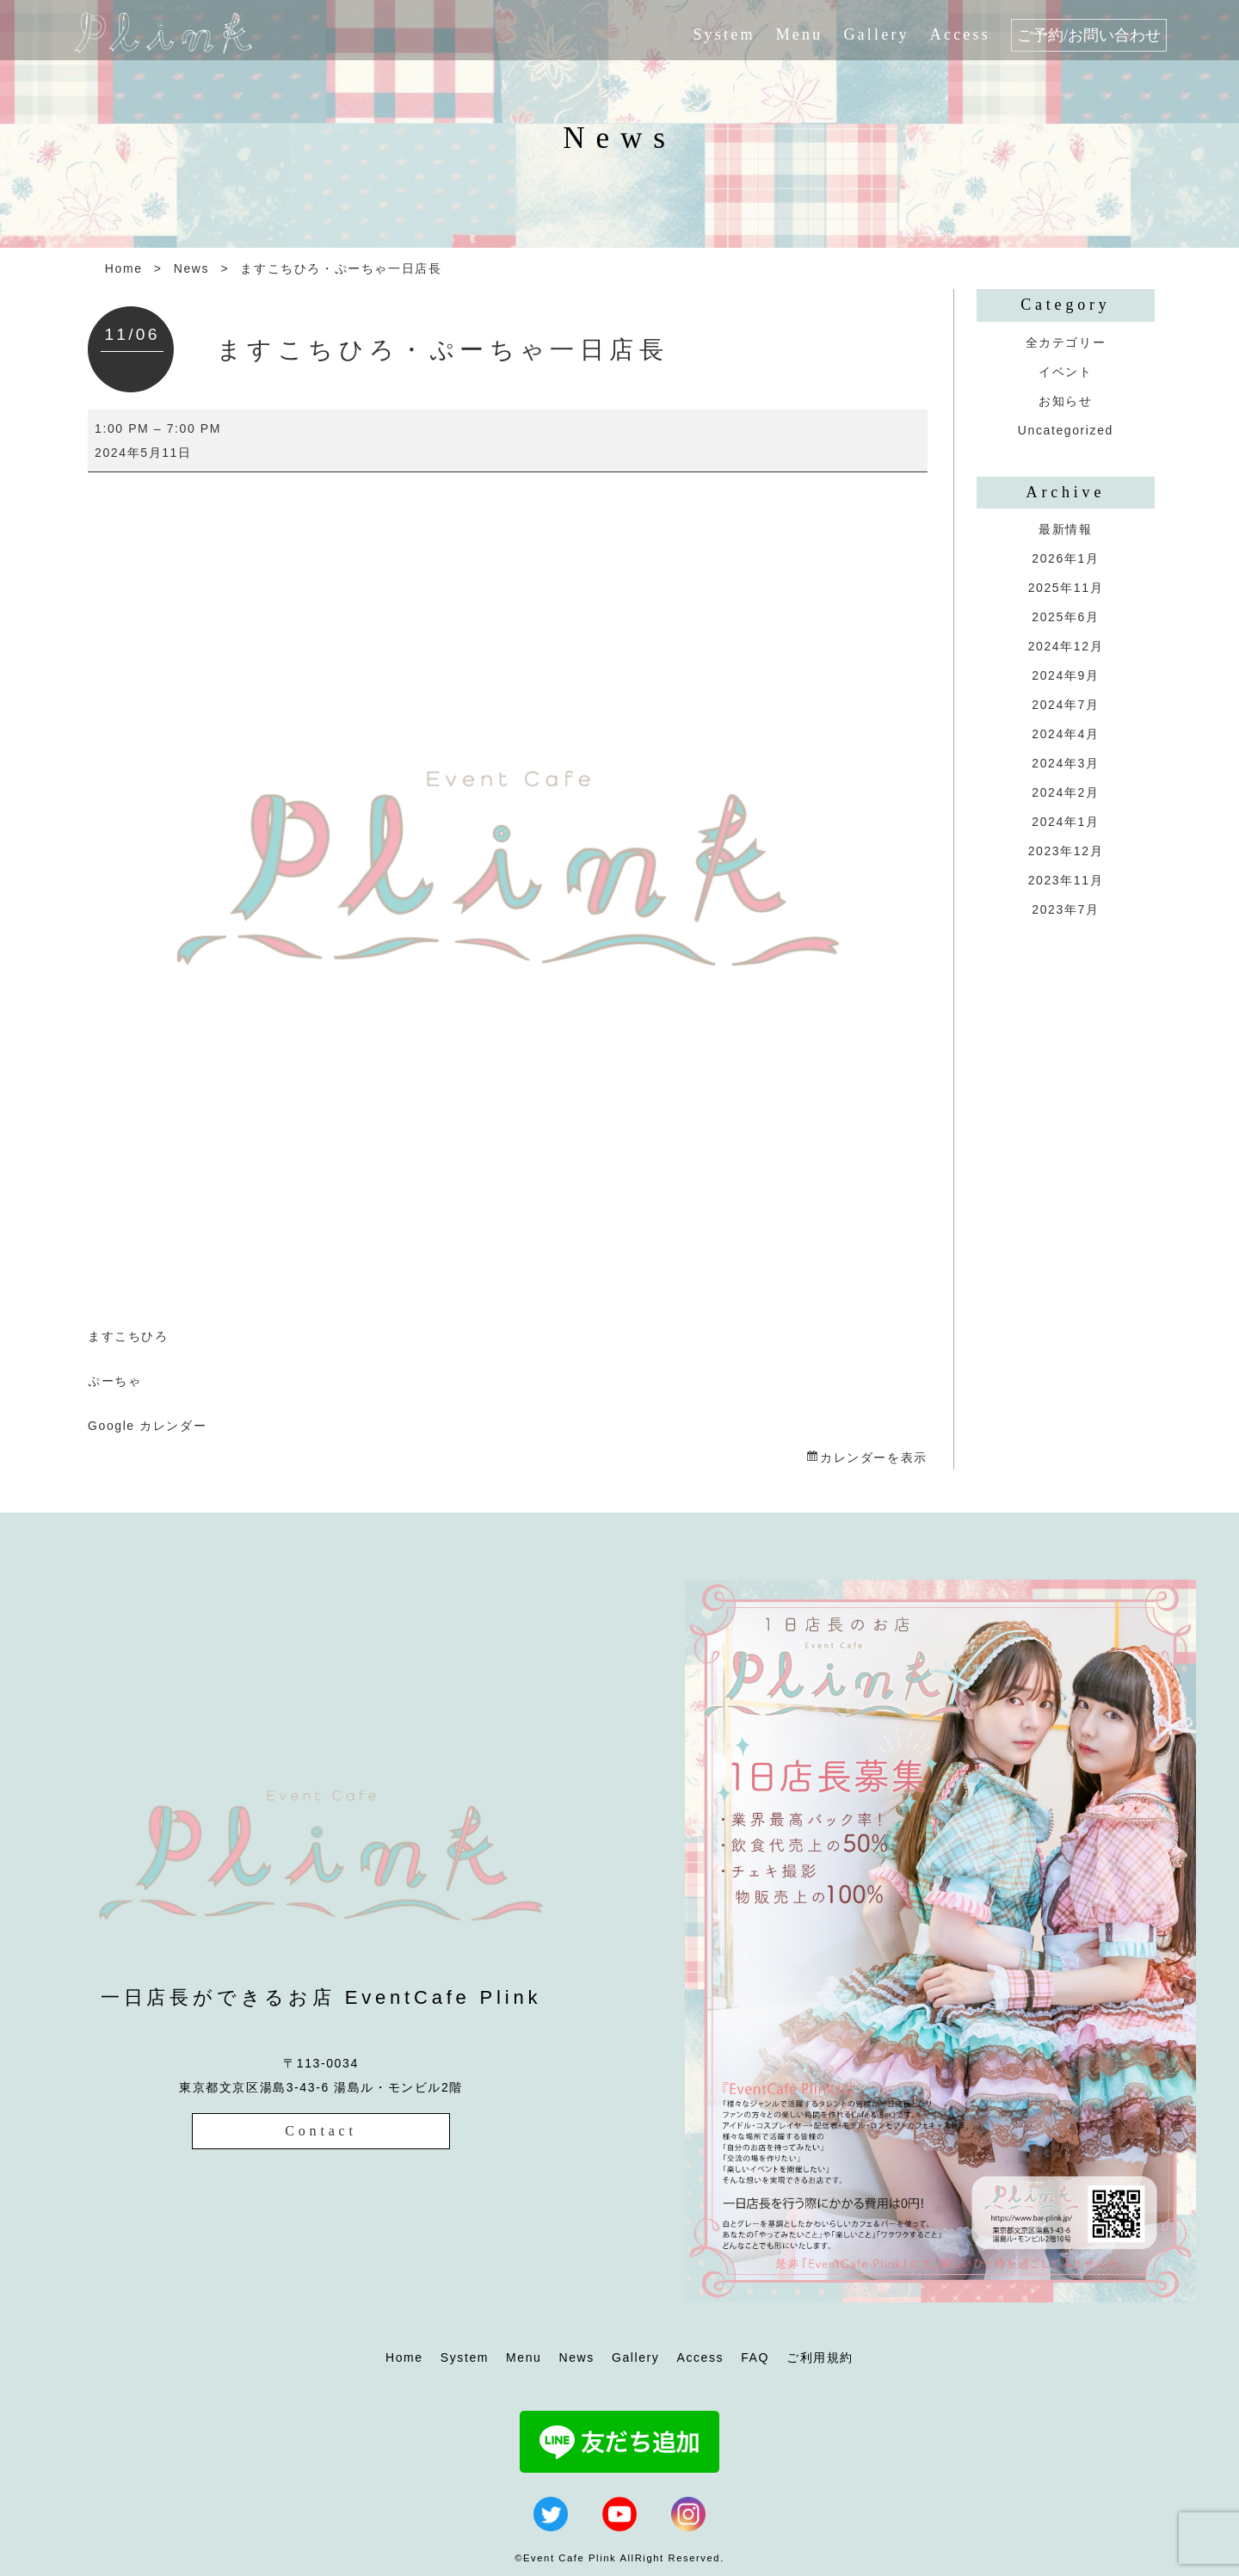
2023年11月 (1066, 880)
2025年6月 (1065, 617)
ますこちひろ (128, 1336)
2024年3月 (1065, 763)
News (191, 268)
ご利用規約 (820, 2357)
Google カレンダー (147, 1426)
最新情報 (1065, 529)
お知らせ (1065, 401)
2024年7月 (1065, 705)
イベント (1065, 372)
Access (960, 34)
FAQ (755, 2357)
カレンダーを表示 (874, 1457)
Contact (320, 2130)
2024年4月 (1065, 734)
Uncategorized (1065, 430)
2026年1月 (1065, 558)
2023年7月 (1065, 909)
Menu (799, 34)
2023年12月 (1066, 851)
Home (124, 268)
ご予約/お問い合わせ (1089, 35)
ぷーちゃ (114, 1381)
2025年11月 (1066, 588)
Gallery (876, 34)
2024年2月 (1065, 792)
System (724, 34)
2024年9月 (1065, 675)
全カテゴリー (1066, 342)
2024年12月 (1066, 646)
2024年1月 (1065, 822)
